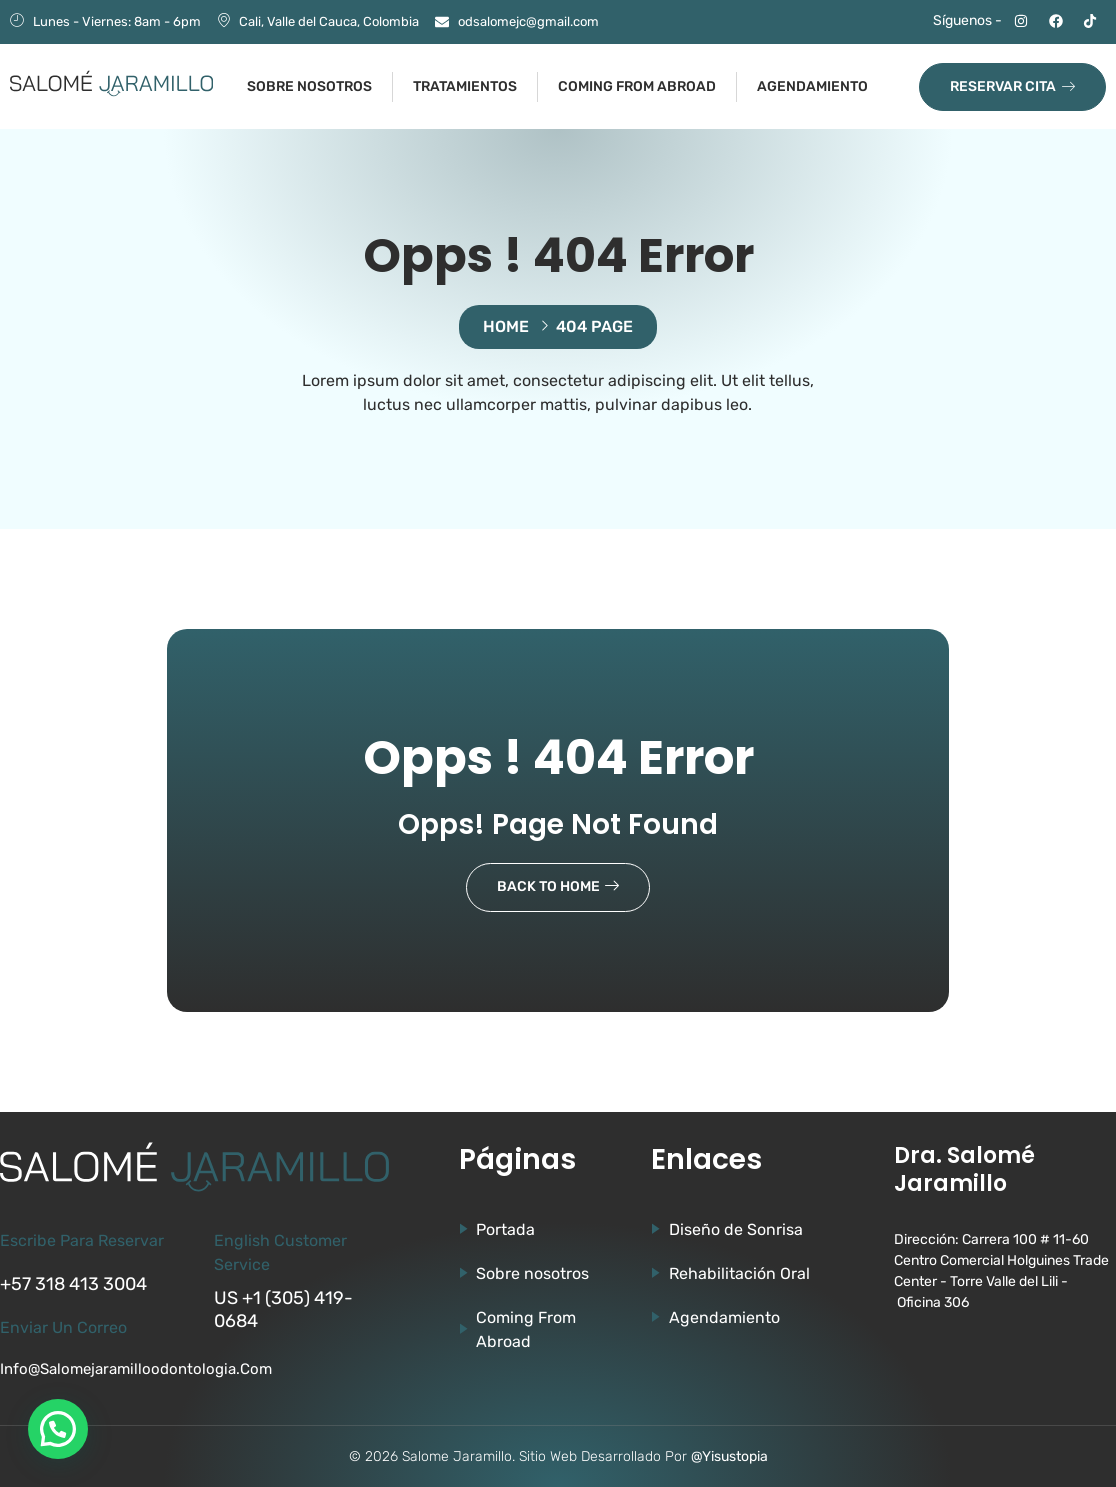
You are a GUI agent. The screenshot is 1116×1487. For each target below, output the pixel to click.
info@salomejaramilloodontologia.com (136, 1369)
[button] (58, 1429)
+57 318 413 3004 (73, 1284)
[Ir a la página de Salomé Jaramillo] (111, 83)
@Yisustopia (729, 1456)
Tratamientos (465, 86)
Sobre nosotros (309, 86)
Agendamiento (812, 86)
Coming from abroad (637, 86)
